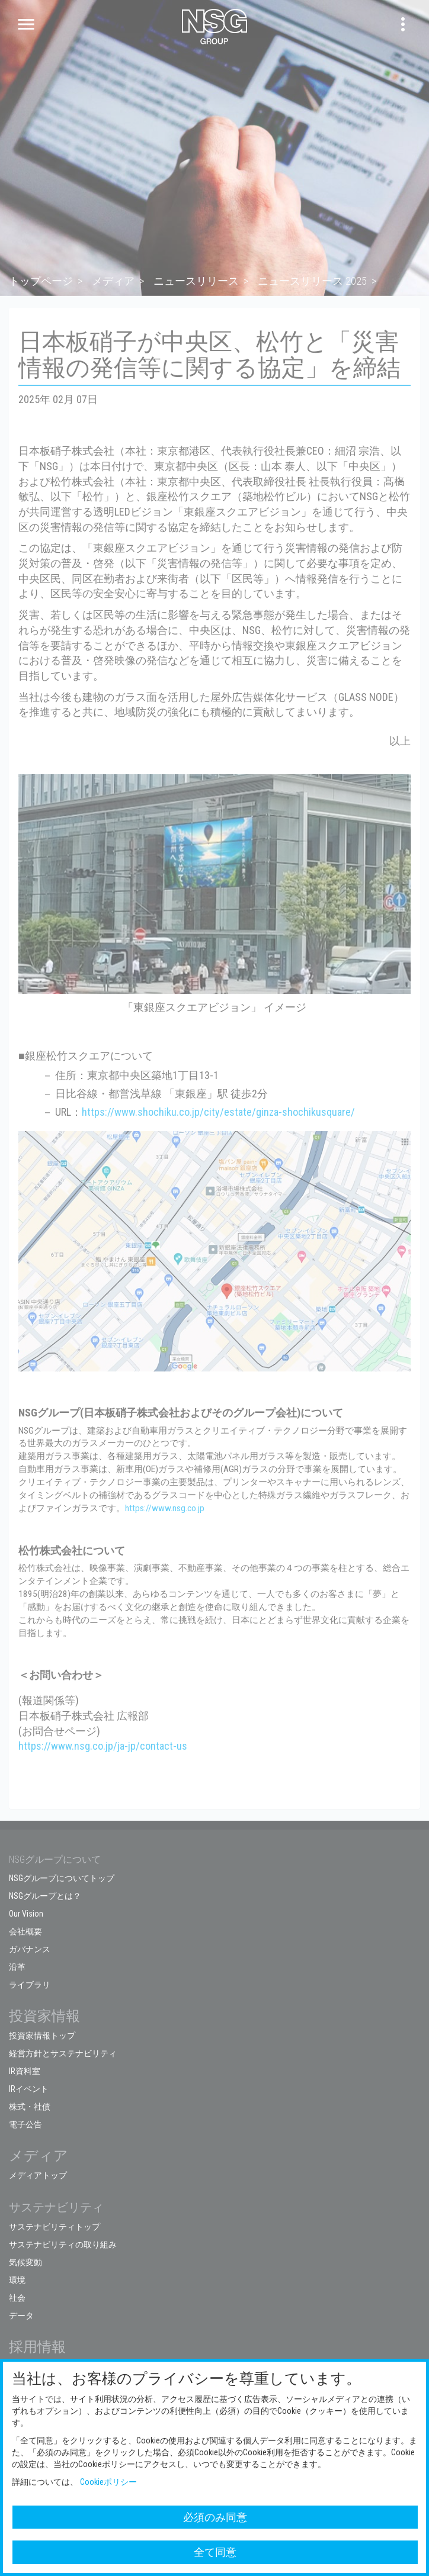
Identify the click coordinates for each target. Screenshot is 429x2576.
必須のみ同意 (215, 2517)
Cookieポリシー (108, 2482)
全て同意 (215, 2552)
